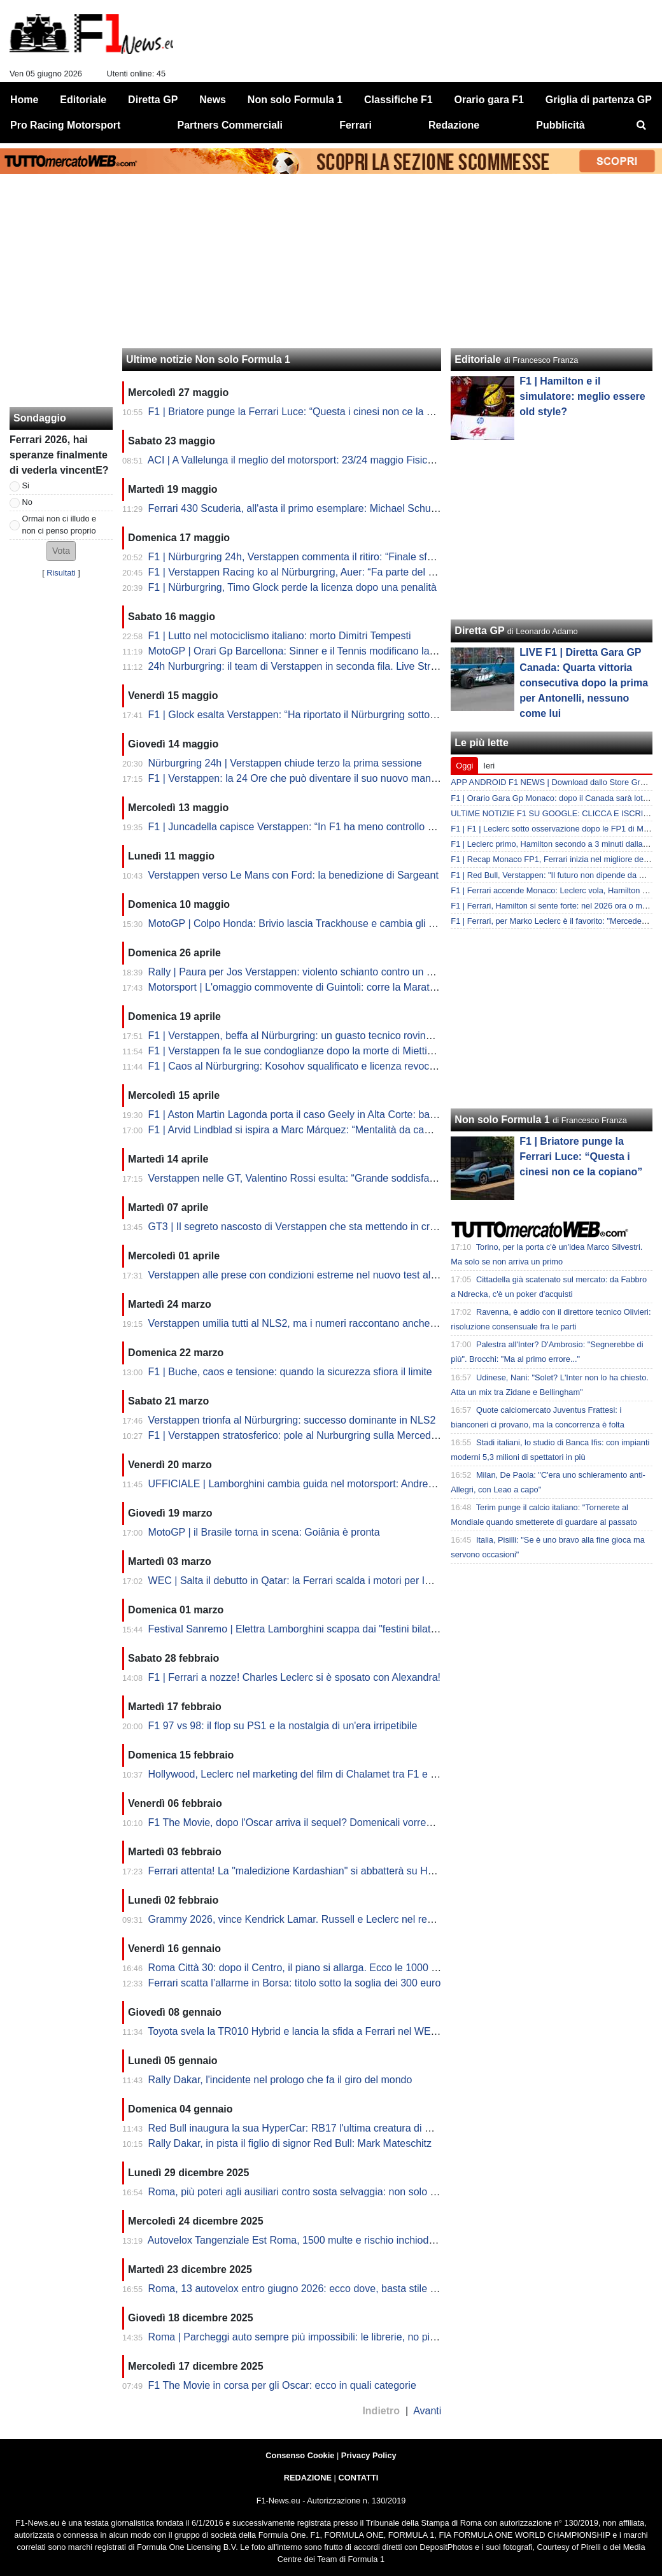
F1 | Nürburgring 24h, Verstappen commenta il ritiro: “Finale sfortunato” (308, 556)
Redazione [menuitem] (453, 125)
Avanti (427, 2410)
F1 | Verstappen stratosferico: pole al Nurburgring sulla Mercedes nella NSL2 (321, 1435)
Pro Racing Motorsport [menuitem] (65, 125)
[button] (61, 551)
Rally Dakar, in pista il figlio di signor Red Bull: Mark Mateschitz (290, 2143)
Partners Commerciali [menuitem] (230, 125)
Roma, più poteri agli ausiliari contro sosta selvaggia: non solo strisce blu (312, 2191)
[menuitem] (641, 125)
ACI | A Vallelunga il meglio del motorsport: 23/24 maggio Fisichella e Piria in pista (332, 460)
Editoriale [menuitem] (83, 99)
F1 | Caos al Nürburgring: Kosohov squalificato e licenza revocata (296, 1066)
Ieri (489, 765)
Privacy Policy (369, 2455)
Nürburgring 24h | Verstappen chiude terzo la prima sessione (285, 763)
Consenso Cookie (299, 2455)
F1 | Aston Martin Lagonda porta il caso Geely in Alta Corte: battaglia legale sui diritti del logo (357, 1114)
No (27, 502)
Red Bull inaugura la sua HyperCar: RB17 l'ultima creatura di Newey (302, 2128)
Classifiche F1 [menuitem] (398, 99)
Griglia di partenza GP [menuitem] (599, 99)
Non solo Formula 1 (501, 1119)
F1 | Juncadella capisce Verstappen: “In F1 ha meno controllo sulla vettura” (317, 826)
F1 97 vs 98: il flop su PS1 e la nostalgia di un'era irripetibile (283, 1725)
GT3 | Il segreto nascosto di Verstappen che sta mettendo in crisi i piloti (308, 1226)
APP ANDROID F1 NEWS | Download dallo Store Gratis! (553, 782)
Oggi (464, 765)
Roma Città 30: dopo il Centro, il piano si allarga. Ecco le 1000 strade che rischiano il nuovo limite (367, 1967)
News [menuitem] (212, 99)
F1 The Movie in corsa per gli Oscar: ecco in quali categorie (282, 2385)
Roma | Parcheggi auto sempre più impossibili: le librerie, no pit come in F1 (317, 2337)
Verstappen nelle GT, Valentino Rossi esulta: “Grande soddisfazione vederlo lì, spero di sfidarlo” (363, 1178)
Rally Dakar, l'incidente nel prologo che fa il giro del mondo (280, 2079)
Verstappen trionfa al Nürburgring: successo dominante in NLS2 (292, 1420)
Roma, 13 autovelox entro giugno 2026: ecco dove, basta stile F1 (295, 2288)
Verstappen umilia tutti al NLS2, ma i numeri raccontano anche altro (300, 1323)
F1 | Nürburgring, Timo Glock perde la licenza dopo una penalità (292, 587)
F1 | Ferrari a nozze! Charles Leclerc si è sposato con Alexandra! (294, 1677)
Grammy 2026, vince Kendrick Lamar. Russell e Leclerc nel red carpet (306, 1919)
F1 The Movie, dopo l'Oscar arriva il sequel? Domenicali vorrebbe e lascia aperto (330, 1822)
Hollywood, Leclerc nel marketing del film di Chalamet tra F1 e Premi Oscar (318, 1774)
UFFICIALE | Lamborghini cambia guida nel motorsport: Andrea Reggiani (312, 1483)
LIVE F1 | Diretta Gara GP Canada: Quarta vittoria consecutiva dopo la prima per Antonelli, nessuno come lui (583, 683)
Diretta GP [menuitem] (153, 99)
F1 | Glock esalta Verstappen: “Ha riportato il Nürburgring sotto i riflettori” (311, 714)
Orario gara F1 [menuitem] (489, 99)
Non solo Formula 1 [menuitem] (295, 99)
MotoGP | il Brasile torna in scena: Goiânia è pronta (264, 1532)
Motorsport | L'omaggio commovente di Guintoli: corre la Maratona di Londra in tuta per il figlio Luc (369, 987)
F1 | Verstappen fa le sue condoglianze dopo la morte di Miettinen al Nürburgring (330, 1050)
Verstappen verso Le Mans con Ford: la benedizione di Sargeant (293, 875)
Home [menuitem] (24, 99)
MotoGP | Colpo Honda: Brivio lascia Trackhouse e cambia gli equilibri (306, 923)
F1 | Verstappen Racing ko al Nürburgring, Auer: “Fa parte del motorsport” (314, 572)
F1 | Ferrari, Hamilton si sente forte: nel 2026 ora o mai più (556, 905)
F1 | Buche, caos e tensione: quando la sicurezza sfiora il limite (290, 1371)
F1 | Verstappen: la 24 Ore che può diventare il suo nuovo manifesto (302, 778)
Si (25, 485)
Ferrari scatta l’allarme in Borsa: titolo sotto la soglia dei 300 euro (294, 1983)
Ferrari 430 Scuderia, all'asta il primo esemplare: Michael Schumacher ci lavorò (327, 508)
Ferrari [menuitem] (355, 125)
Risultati (61, 572)
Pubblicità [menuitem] (560, 125)
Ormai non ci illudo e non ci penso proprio (59, 524)
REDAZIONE (308, 2477)
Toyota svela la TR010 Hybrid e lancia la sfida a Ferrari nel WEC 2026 (305, 2031)
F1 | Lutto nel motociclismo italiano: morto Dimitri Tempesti (279, 635)
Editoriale (477, 359)
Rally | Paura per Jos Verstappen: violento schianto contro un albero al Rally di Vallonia (344, 971)
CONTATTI (359, 2477)
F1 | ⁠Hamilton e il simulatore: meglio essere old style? (582, 396)
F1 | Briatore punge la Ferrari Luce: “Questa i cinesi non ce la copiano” (307, 411)
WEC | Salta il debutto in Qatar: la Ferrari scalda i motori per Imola (297, 1580)
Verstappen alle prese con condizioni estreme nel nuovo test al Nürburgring (318, 1275)
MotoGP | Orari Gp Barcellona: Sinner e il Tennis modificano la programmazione (328, 651)
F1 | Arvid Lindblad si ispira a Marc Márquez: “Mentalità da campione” (304, 1129)
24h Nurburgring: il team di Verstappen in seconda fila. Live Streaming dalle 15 (325, 666)
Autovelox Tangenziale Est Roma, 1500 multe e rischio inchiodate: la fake (313, 2240)
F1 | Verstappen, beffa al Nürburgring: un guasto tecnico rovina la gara (306, 1035)
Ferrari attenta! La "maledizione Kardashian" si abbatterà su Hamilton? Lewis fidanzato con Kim (363, 1870)
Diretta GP (479, 630)
